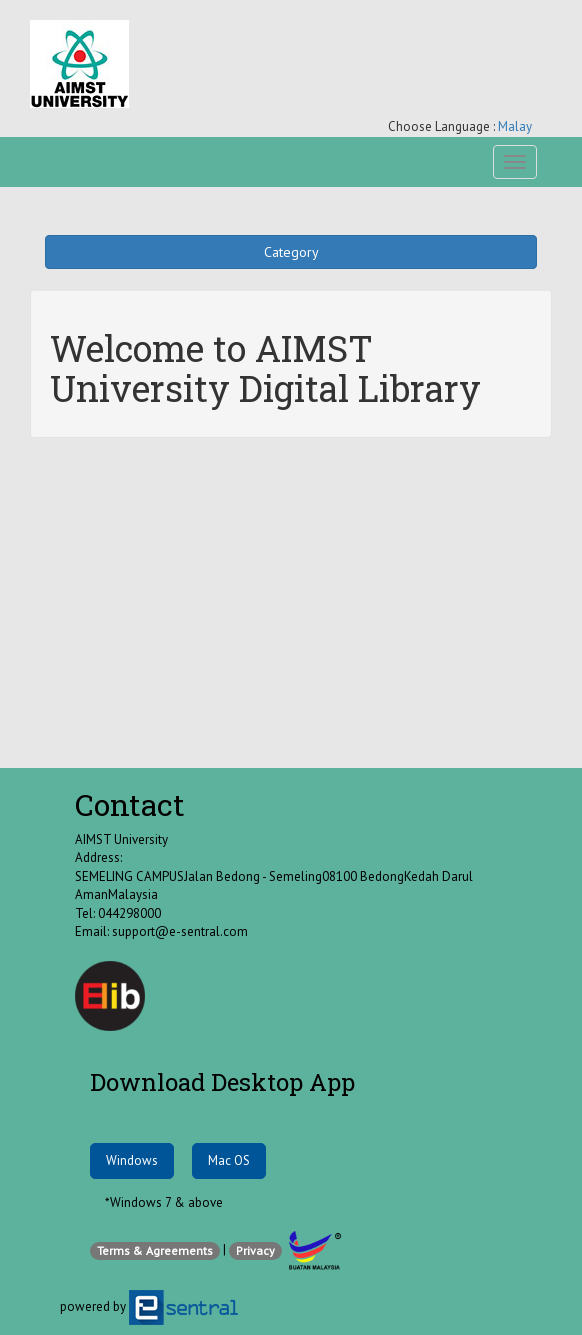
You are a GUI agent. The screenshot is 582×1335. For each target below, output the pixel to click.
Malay (515, 126)
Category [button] (291, 252)
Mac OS (229, 1160)
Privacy (255, 1250)
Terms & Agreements (155, 1250)
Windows (132, 1160)
